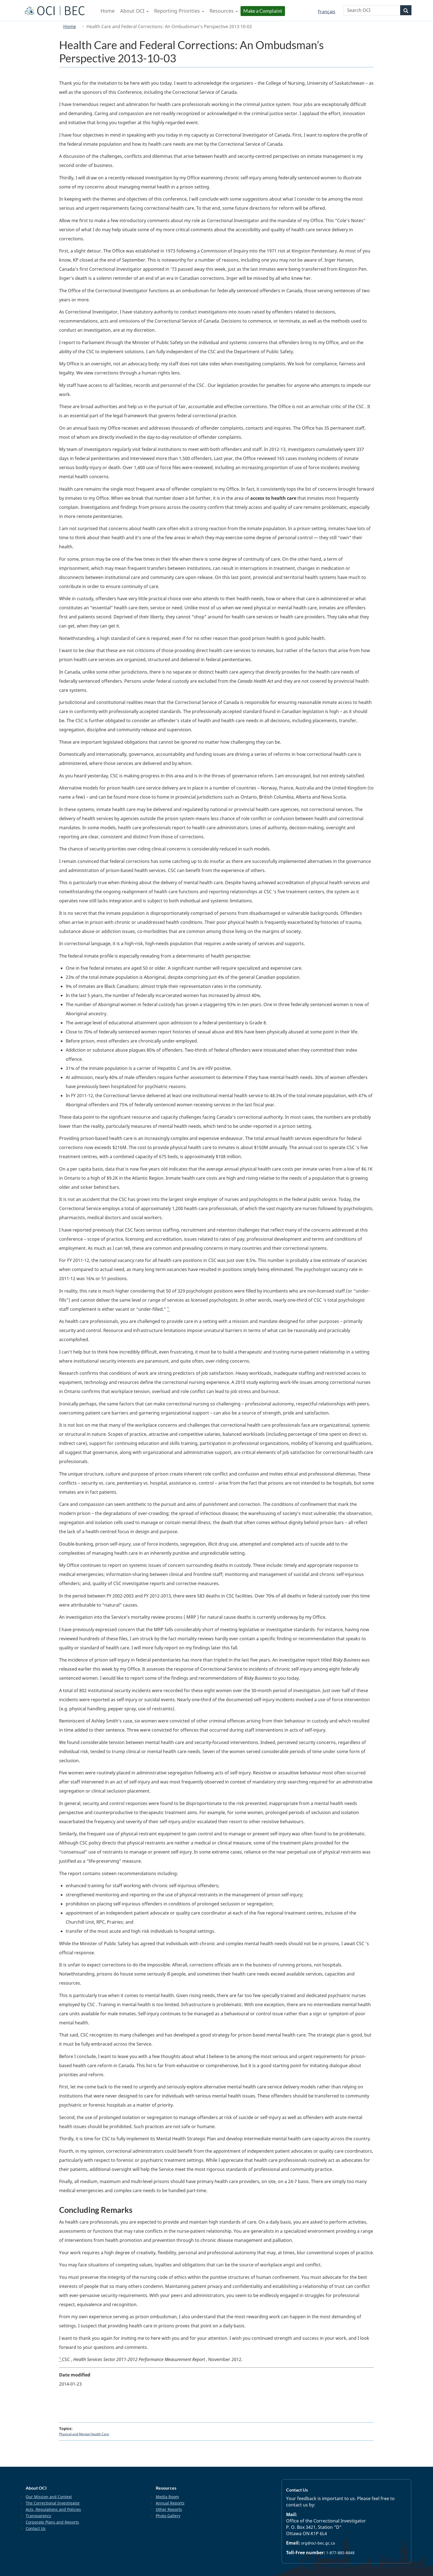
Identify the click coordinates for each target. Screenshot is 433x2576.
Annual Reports (170, 2503)
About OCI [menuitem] (134, 10)
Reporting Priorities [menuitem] (179, 10)
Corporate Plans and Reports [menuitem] (52, 2522)
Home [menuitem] (108, 10)
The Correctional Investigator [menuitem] (53, 2503)
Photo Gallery (168, 2515)
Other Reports (169, 2509)
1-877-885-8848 (340, 2552)
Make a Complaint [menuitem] (263, 11)
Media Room (167, 2496)
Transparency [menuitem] (38, 2515)
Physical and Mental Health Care (84, 2434)
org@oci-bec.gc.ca (318, 2543)
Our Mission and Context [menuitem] (49, 2496)
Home (69, 26)
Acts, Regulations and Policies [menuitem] (53, 2509)
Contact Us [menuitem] (36, 2528)
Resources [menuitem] (224, 10)
